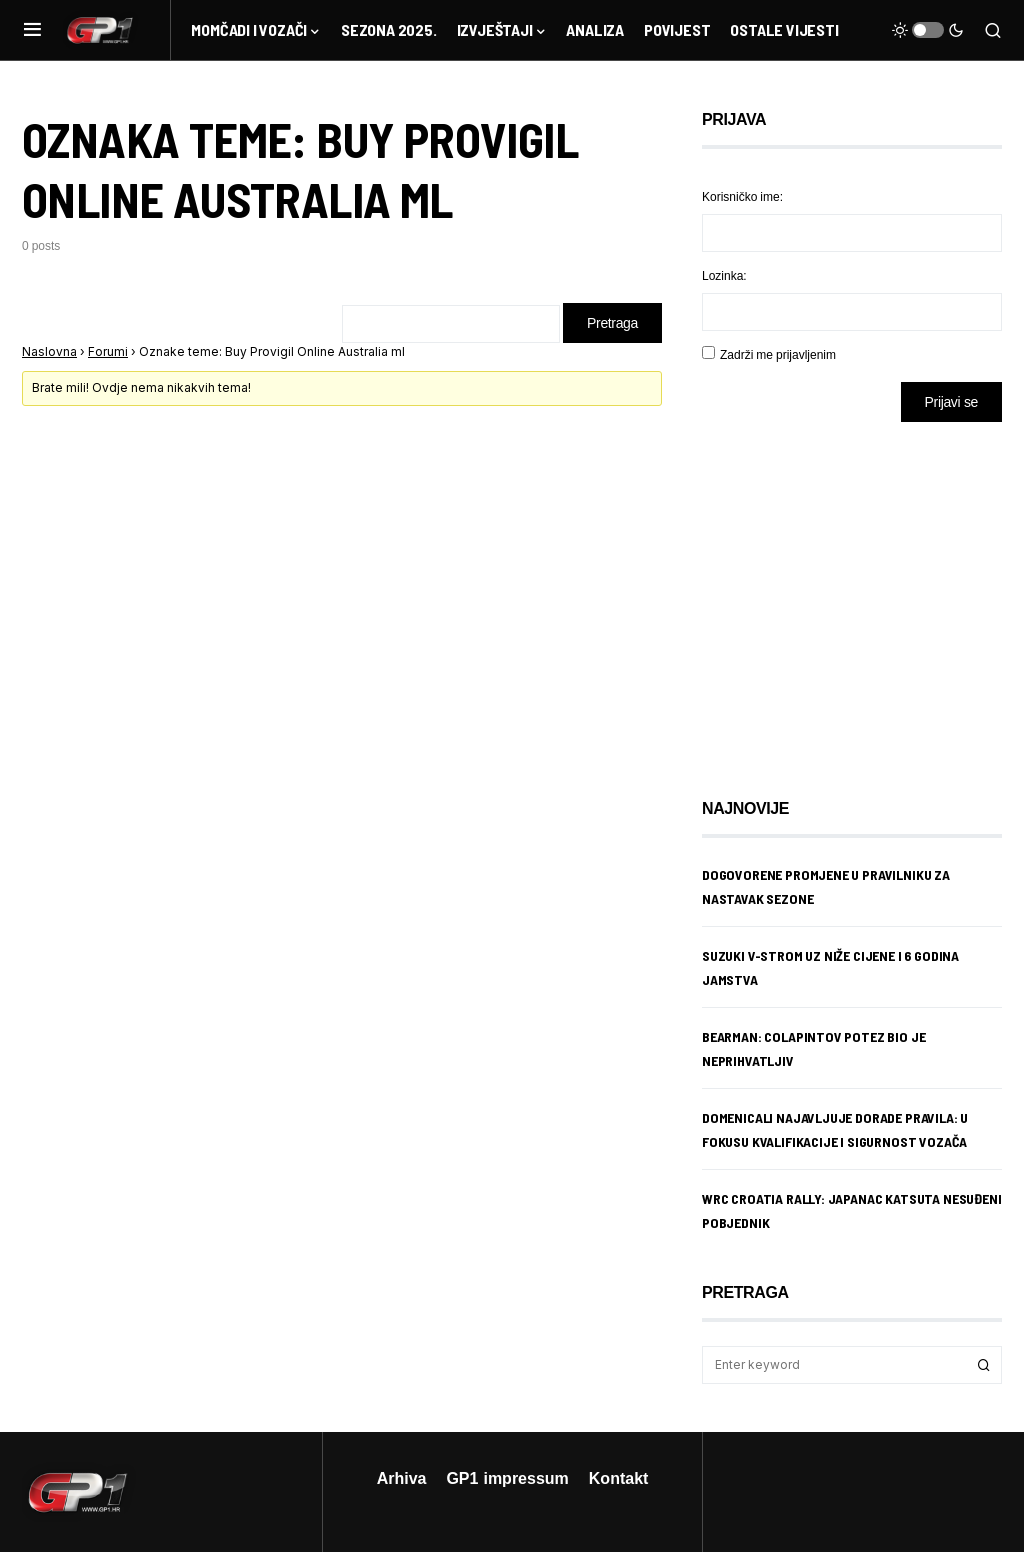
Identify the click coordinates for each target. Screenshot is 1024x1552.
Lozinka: (724, 275)
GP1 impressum (507, 1478)
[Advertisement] (862, 595)
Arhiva (402, 1478)
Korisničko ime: (742, 196)
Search (984, 1365)
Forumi (108, 351)
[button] (32, 30)
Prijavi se (951, 401)
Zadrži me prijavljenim (778, 354)
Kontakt (619, 1478)
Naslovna (49, 351)
